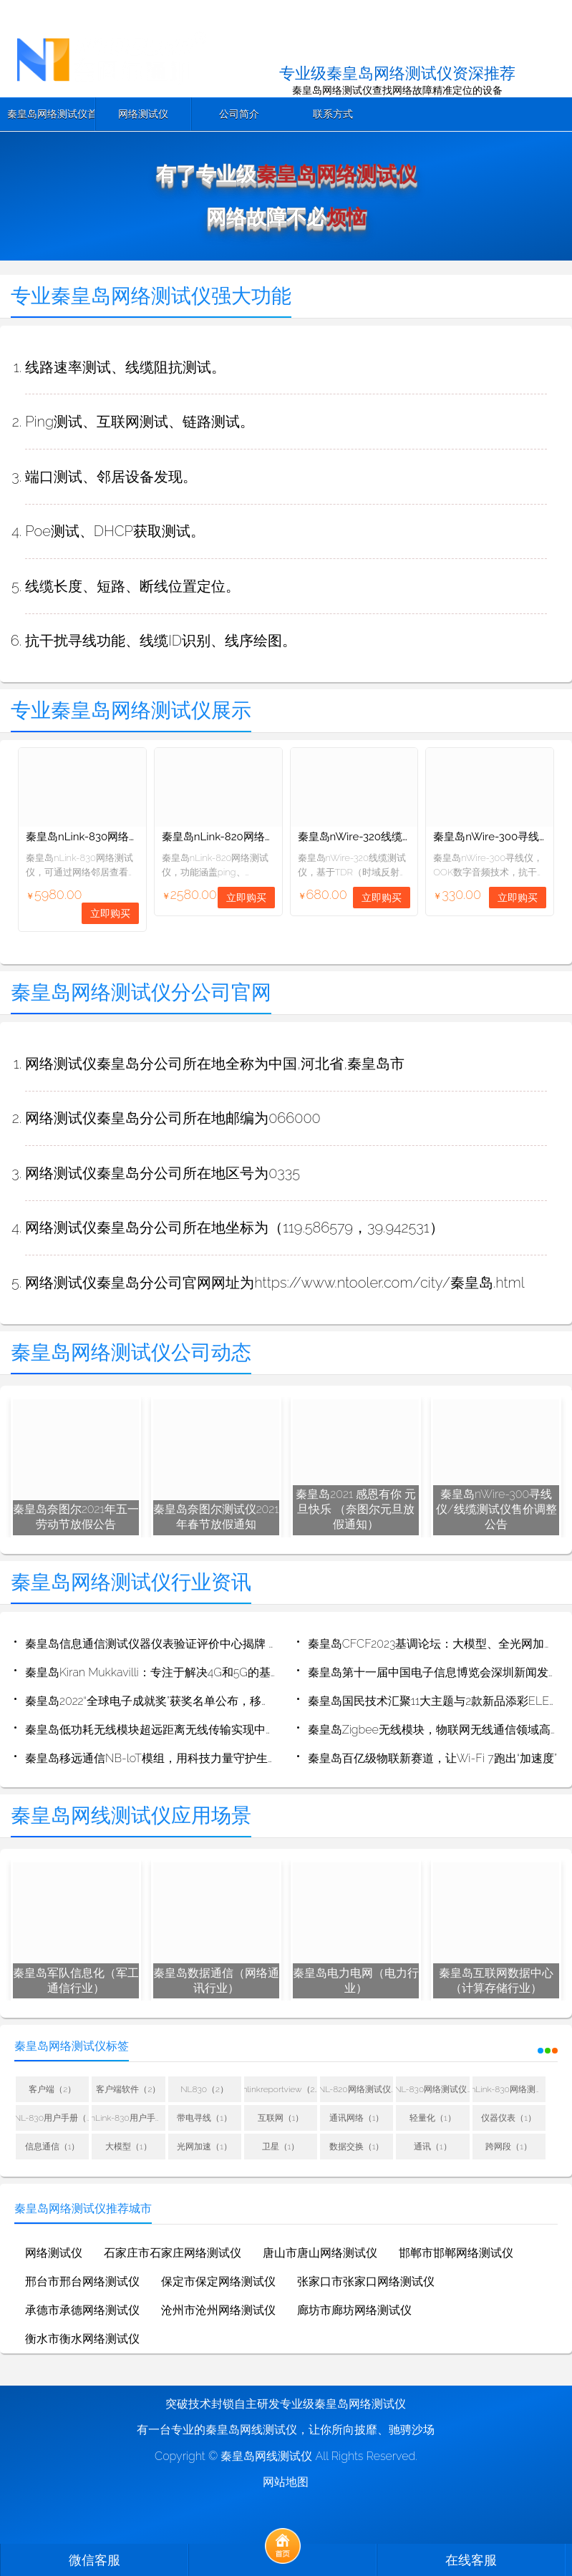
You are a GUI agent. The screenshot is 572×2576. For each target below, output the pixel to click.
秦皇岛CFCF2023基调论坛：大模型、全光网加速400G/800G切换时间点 (433, 1644)
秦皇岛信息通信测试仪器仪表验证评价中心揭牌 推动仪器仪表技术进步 (150, 1644)
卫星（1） (281, 2147)
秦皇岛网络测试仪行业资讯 (131, 1582)
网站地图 (286, 2482)
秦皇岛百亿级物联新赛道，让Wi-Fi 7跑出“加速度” (432, 1758)
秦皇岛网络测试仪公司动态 (131, 1352)
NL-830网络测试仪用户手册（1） (432, 2089)
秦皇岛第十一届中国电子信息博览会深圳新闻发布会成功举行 (433, 1672)
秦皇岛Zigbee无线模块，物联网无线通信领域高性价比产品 (433, 1729)
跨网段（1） (508, 2147)
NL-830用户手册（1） (52, 2118)
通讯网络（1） (356, 2118)
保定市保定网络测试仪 (218, 2281)
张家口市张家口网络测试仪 (366, 2281)
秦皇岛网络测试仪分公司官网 (141, 992)
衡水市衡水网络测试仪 (82, 2339)
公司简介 (239, 114)
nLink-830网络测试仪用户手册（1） (509, 2089)
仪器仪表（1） (508, 2118)
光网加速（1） (204, 2147)
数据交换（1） (356, 2147)
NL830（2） (204, 2089)
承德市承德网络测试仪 (82, 2310)
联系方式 (333, 114)
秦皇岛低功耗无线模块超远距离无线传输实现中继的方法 (150, 1729)
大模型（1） (128, 2147)
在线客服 (471, 2559)
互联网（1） (281, 2118)
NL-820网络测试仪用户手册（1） (356, 2089)
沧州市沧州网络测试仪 (218, 2310)
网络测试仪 (143, 114)
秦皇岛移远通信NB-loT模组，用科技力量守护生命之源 (150, 1758)
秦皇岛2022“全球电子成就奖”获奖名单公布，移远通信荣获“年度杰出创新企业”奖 (150, 1701)
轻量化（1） (432, 2118)
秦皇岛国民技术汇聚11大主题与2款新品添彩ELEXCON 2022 (433, 1701)
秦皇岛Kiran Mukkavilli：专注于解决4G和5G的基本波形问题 (150, 1672)
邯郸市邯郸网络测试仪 (456, 2253)
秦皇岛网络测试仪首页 (50, 114)
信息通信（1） (52, 2147)
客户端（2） (52, 2089)
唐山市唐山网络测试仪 (320, 2253)
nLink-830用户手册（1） (128, 2118)
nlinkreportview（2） (281, 2089)
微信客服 (94, 2559)
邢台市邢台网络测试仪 (82, 2281)
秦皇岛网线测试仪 (266, 2456)
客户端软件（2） (128, 2089)
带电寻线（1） (204, 2118)
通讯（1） (433, 2147)
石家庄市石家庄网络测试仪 (172, 2253)
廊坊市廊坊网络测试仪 (354, 2310)
